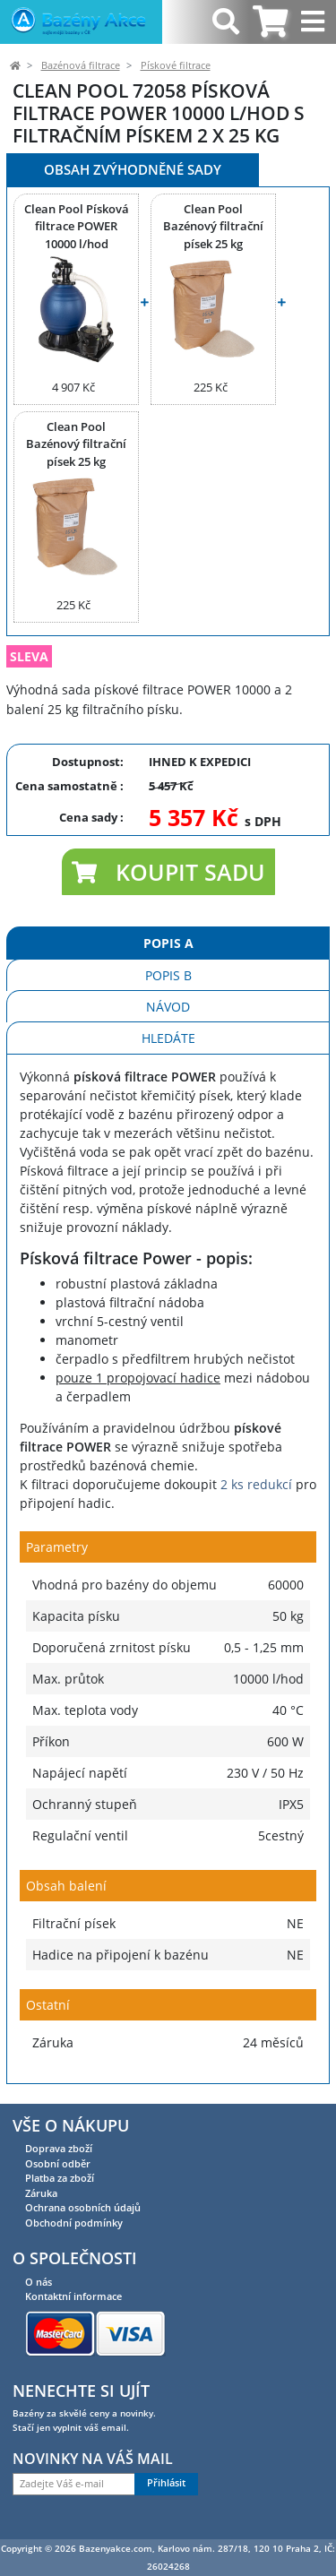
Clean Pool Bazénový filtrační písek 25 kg (213, 226)
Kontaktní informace (73, 2296)
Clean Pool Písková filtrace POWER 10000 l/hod (76, 226)
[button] (168, 872)
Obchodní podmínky (74, 2222)
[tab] (270, 22)
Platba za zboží (59, 2177)
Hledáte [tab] (168, 1038)
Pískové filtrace (176, 65)
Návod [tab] (168, 1006)
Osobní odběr (57, 2163)
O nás (38, 2281)
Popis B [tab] (168, 975)
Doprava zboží (58, 2148)
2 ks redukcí (256, 1484)
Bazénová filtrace (80, 65)
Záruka (41, 2193)
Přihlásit (166, 2483)
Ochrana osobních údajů (83, 2207)
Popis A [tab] (168, 943)
